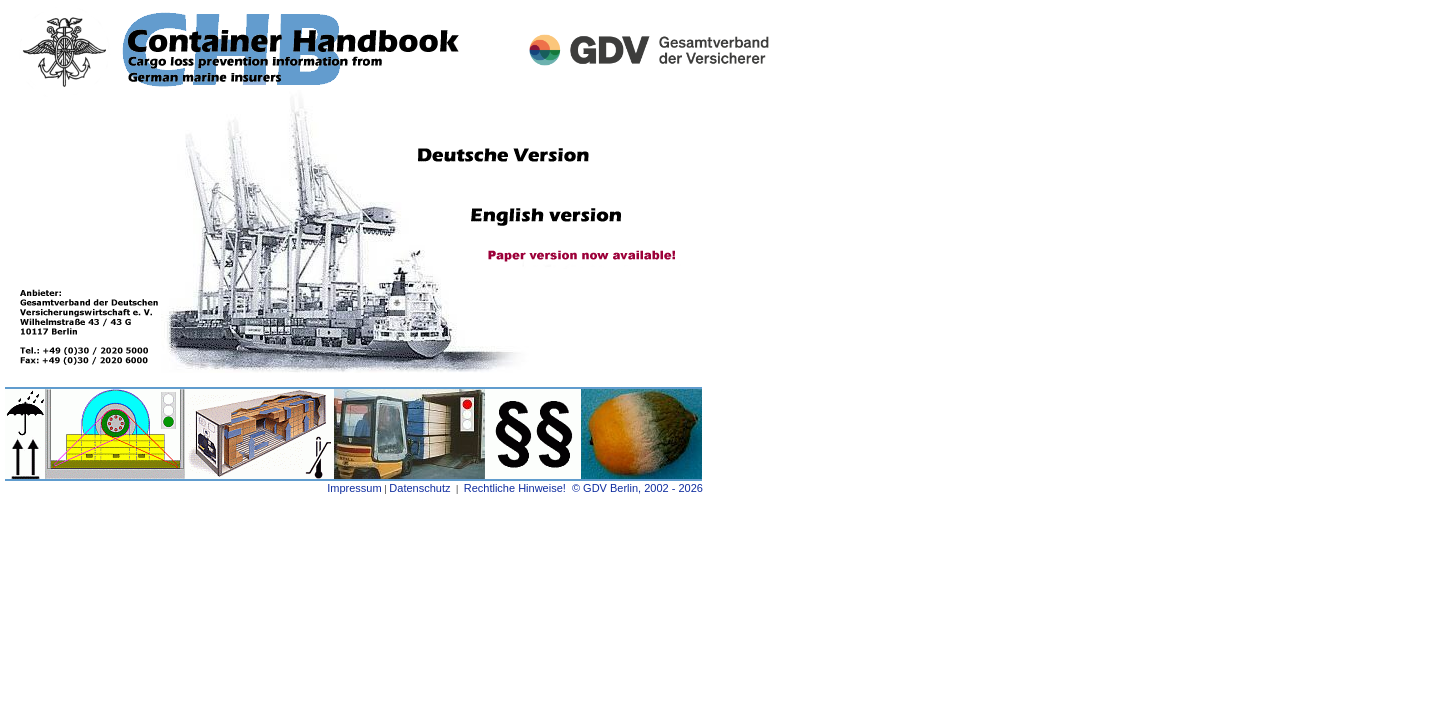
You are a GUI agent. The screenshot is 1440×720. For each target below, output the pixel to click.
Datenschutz (419, 488)
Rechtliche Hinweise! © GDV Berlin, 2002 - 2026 (585, 488)
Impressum (354, 488)
